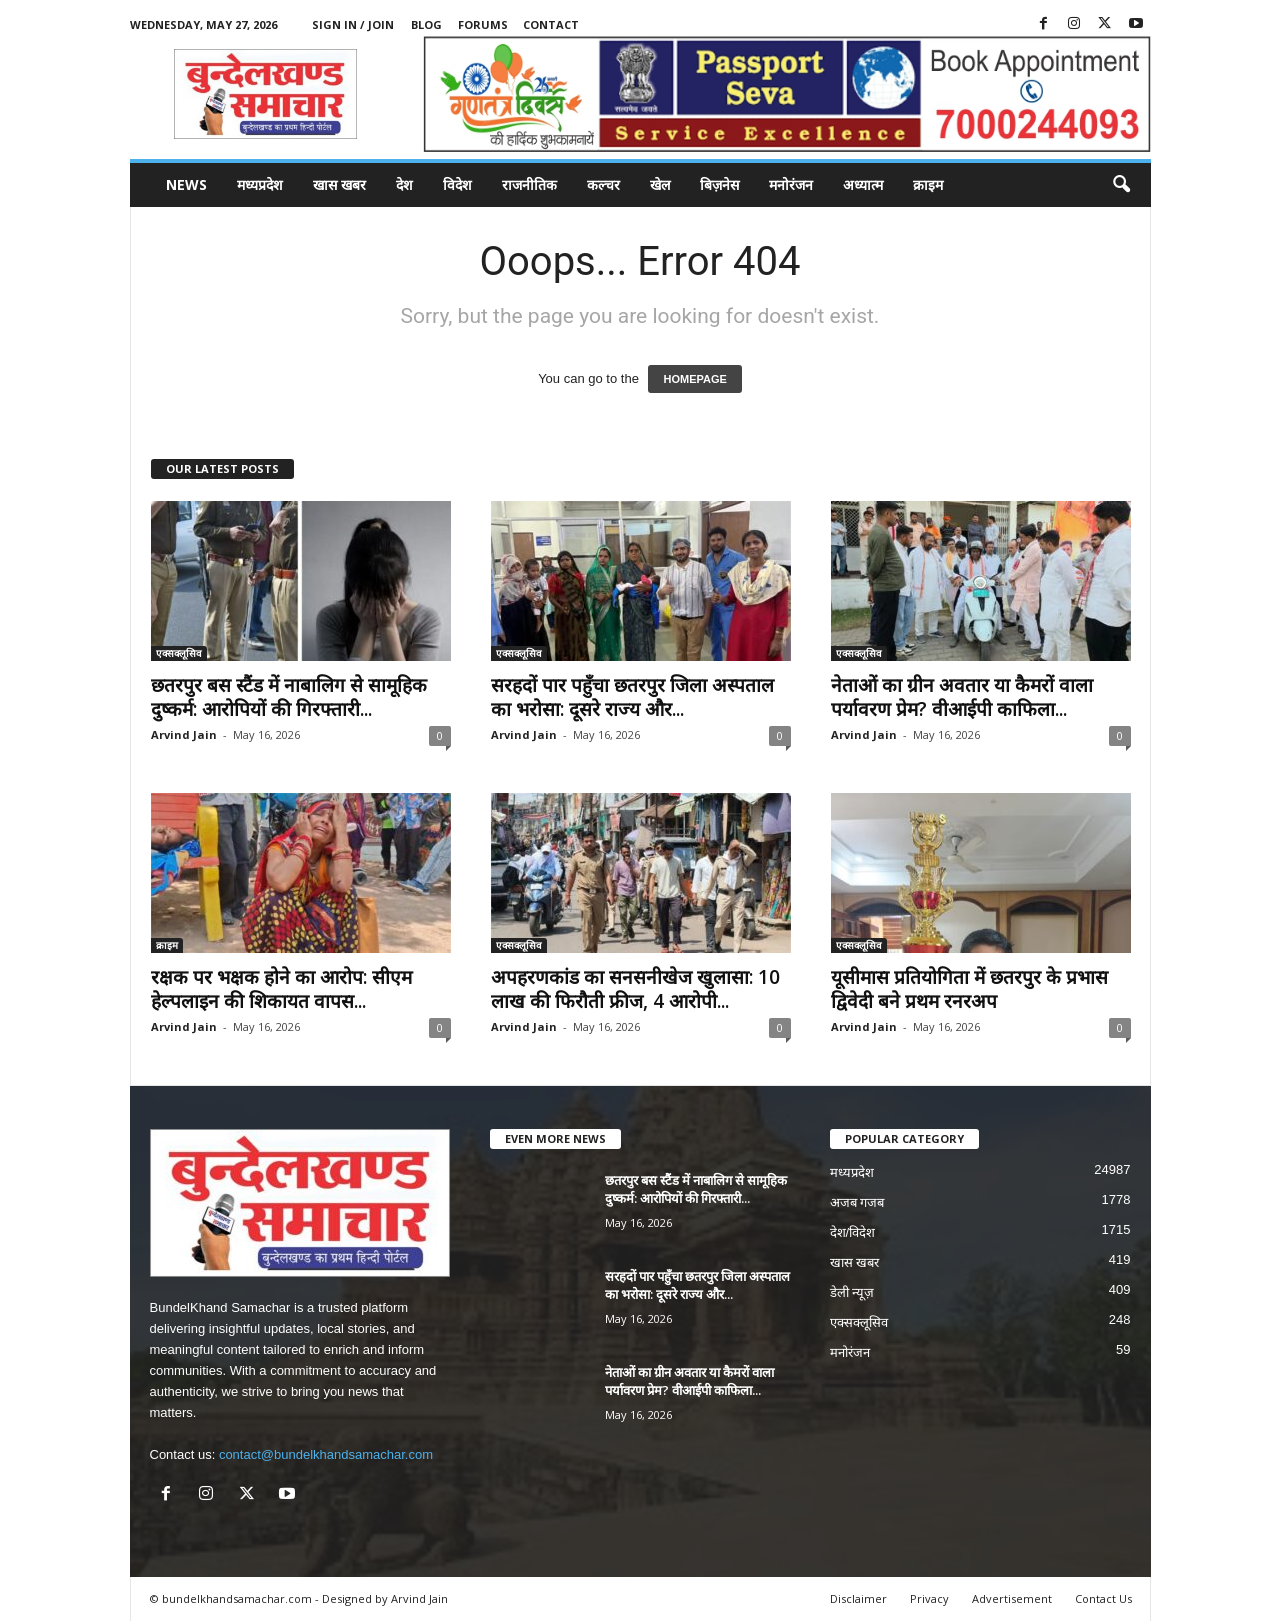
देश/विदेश (853, 1232)
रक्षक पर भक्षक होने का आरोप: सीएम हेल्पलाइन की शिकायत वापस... (281, 989)
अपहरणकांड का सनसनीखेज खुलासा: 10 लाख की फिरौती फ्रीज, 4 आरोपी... (635, 989)
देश (404, 184)
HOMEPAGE (694, 379)
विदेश (457, 184)
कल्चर (603, 184)
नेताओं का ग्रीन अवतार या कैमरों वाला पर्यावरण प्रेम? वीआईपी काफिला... (962, 697)
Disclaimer (858, 1598)
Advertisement (1012, 1598)
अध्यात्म (863, 184)
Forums (483, 24)
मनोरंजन (791, 184)
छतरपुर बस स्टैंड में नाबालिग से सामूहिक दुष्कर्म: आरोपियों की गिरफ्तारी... (289, 697)
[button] (1121, 185)
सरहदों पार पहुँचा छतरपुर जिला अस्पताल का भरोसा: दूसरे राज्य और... (632, 697)
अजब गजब (857, 1202)
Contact (551, 24)
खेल (660, 184)
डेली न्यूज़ (852, 1292)
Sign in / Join (353, 24)
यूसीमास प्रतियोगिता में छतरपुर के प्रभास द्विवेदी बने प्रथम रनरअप (969, 989)
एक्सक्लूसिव (179, 653)
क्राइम (928, 184)
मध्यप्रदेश (260, 184)
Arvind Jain (184, 734)
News (186, 184)
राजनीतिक (529, 184)
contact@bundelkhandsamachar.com (326, 1454)
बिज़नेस (719, 184)
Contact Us (1103, 1598)
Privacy (929, 1598)
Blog (426, 24)
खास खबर (339, 184)
